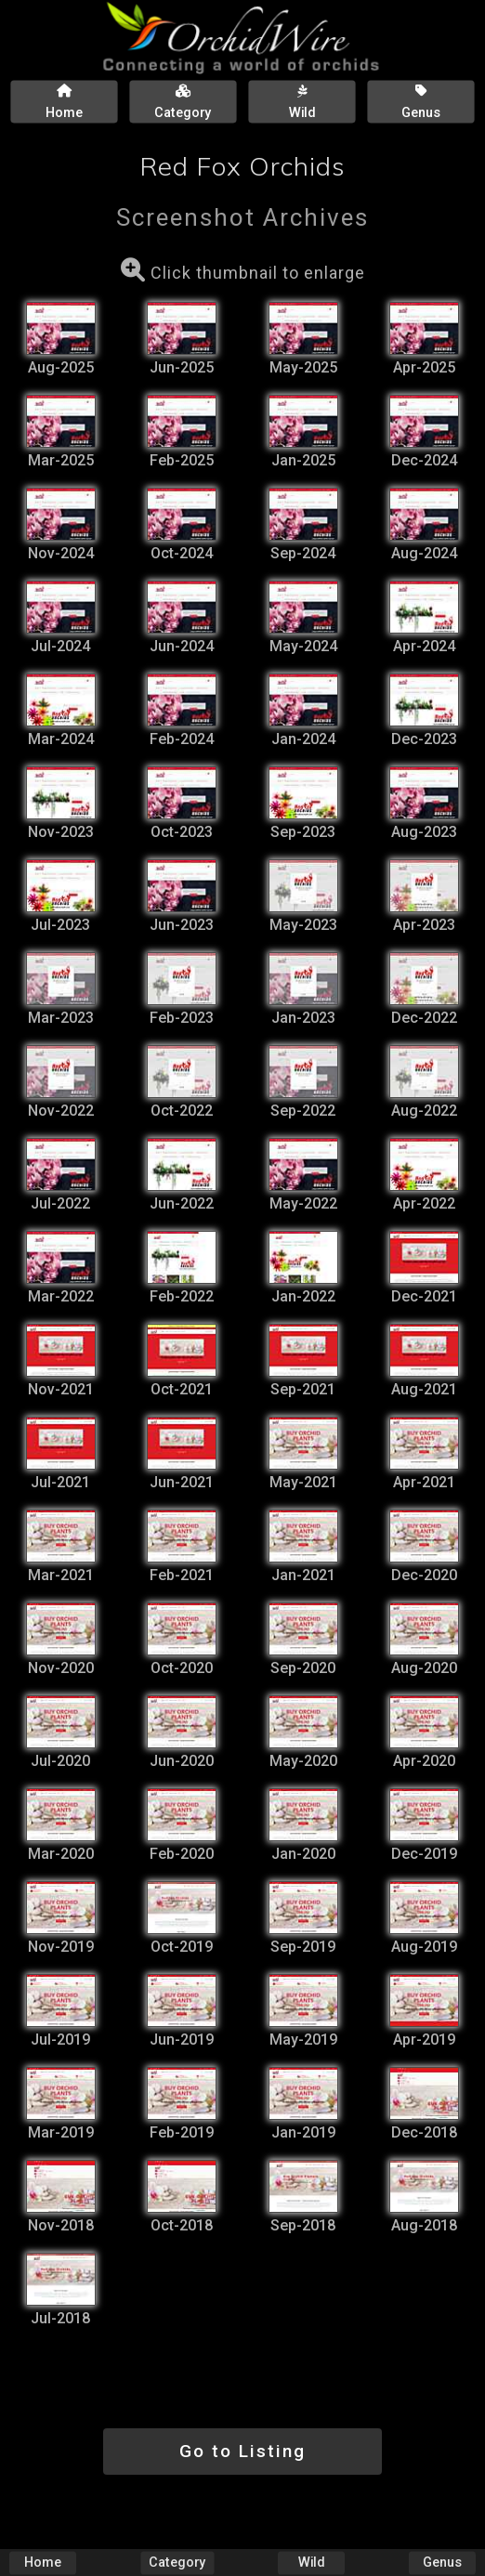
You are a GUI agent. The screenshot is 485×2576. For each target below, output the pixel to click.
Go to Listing (242, 2451)
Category (177, 2562)
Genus (442, 2562)
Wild (311, 2562)
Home (42, 2562)
